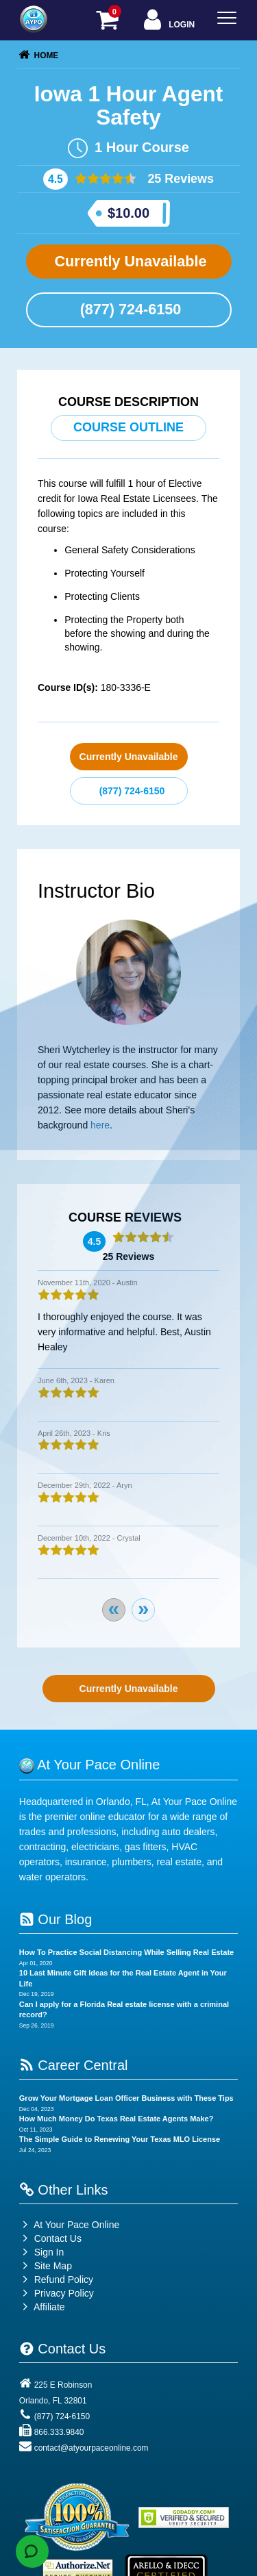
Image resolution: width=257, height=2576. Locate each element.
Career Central (73, 2065)
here (100, 1125)
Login (167, 20)
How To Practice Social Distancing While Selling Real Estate (126, 1952)
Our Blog (55, 1919)
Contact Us (50, 2238)
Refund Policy (63, 2279)
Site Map (45, 2265)
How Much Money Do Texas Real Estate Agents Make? (116, 2118)
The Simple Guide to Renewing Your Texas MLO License (119, 2139)
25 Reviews (179, 179)
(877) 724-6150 (129, 309)
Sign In (41, 2252)
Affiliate (42, 2306)
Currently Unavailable (128, 261)
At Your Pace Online (69, 2224)
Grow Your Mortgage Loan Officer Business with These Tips (126, 2098)
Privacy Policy (64, 2293)
